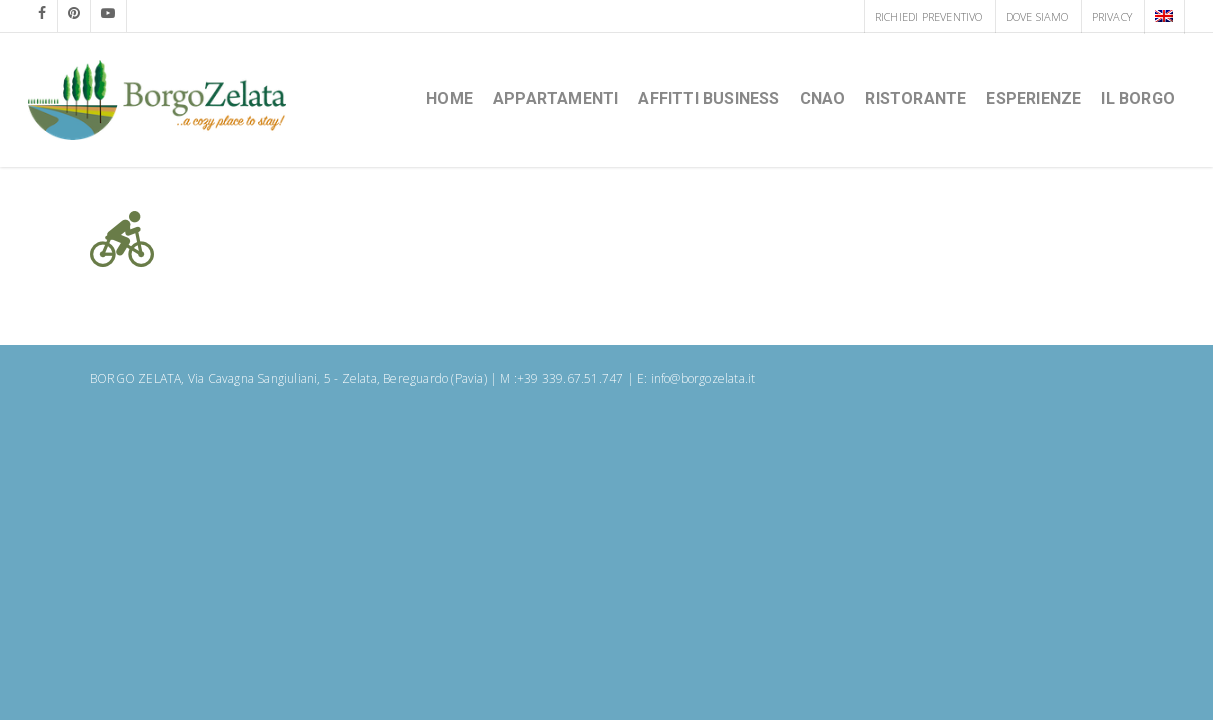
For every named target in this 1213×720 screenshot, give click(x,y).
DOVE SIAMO (1037, 16)
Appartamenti (555, 98)
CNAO (823, 98)
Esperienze (1033, 98)
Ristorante (915, 98)
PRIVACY (1112, 16)
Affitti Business (708, 98)
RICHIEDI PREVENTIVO (929, 16)
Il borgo (1138, 98)
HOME (449, 98)
